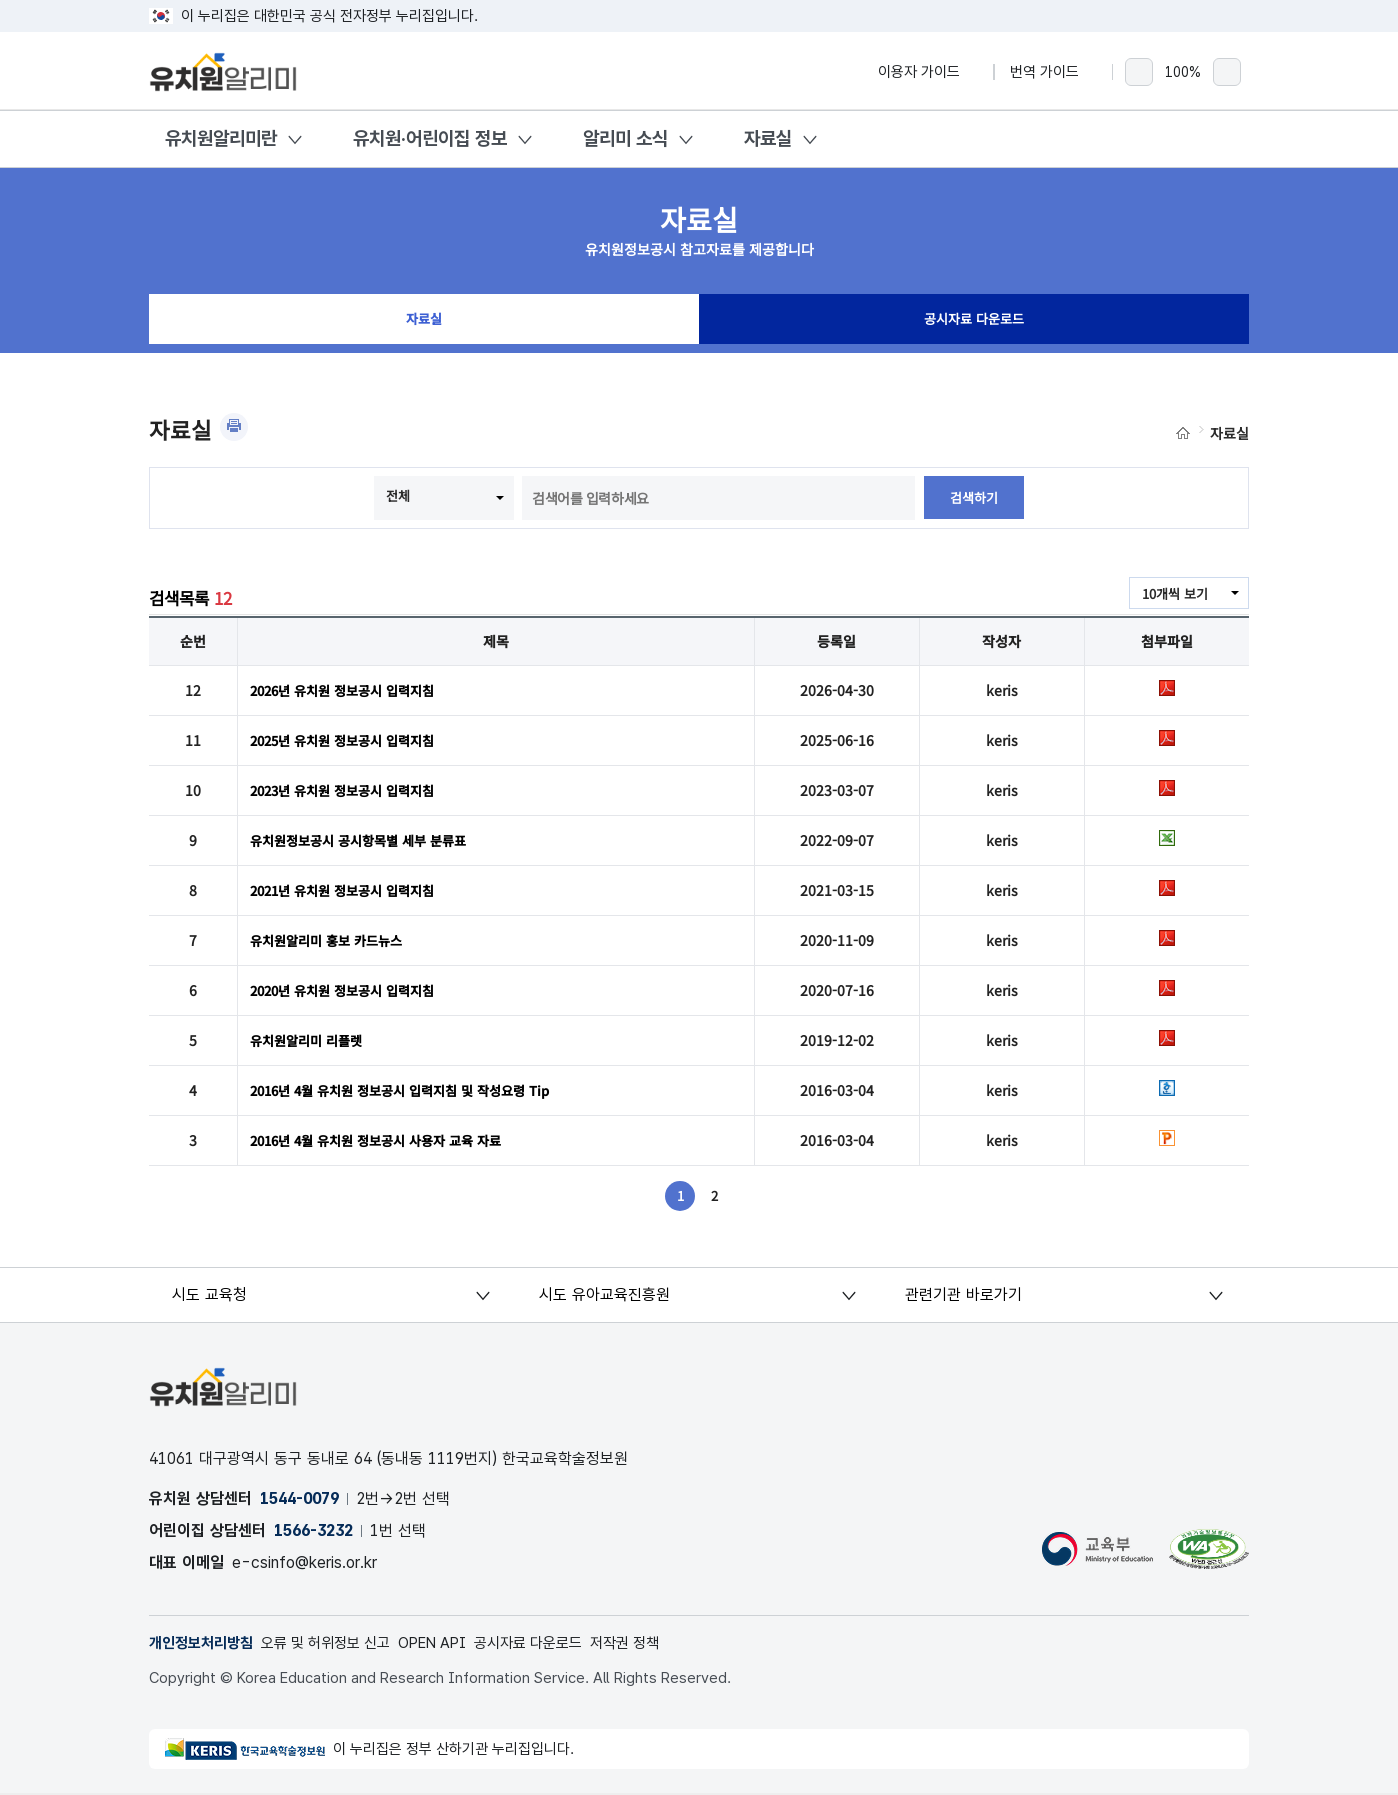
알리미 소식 (625, 138)
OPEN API (455, 1643)
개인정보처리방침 (205, 1643)
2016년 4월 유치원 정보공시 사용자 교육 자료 (386, 1140)
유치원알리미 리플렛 (310, 1040)
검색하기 (974, 498)
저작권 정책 (663, 1643)
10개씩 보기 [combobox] (1172, 594)
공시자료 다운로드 (974, 324)
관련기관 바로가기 (964, 1294)
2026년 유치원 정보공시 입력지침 (350, 690)
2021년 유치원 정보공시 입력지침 (350, 890)
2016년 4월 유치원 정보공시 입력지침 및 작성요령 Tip (411, 1090)
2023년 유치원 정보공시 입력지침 (350, 790)
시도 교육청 (211, 1294)
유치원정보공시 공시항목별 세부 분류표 (366, 840)
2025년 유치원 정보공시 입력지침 (350, 740)
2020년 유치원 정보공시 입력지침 (350, 990)
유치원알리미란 (221, 138)
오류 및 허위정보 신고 (339, 1643)
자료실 (768, 138)
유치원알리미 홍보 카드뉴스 (332, 940)
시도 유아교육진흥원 (605, 1294)
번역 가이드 (1053, 72)
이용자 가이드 (928, 72)
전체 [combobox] (397, 496)
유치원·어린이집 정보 (430, 138)
